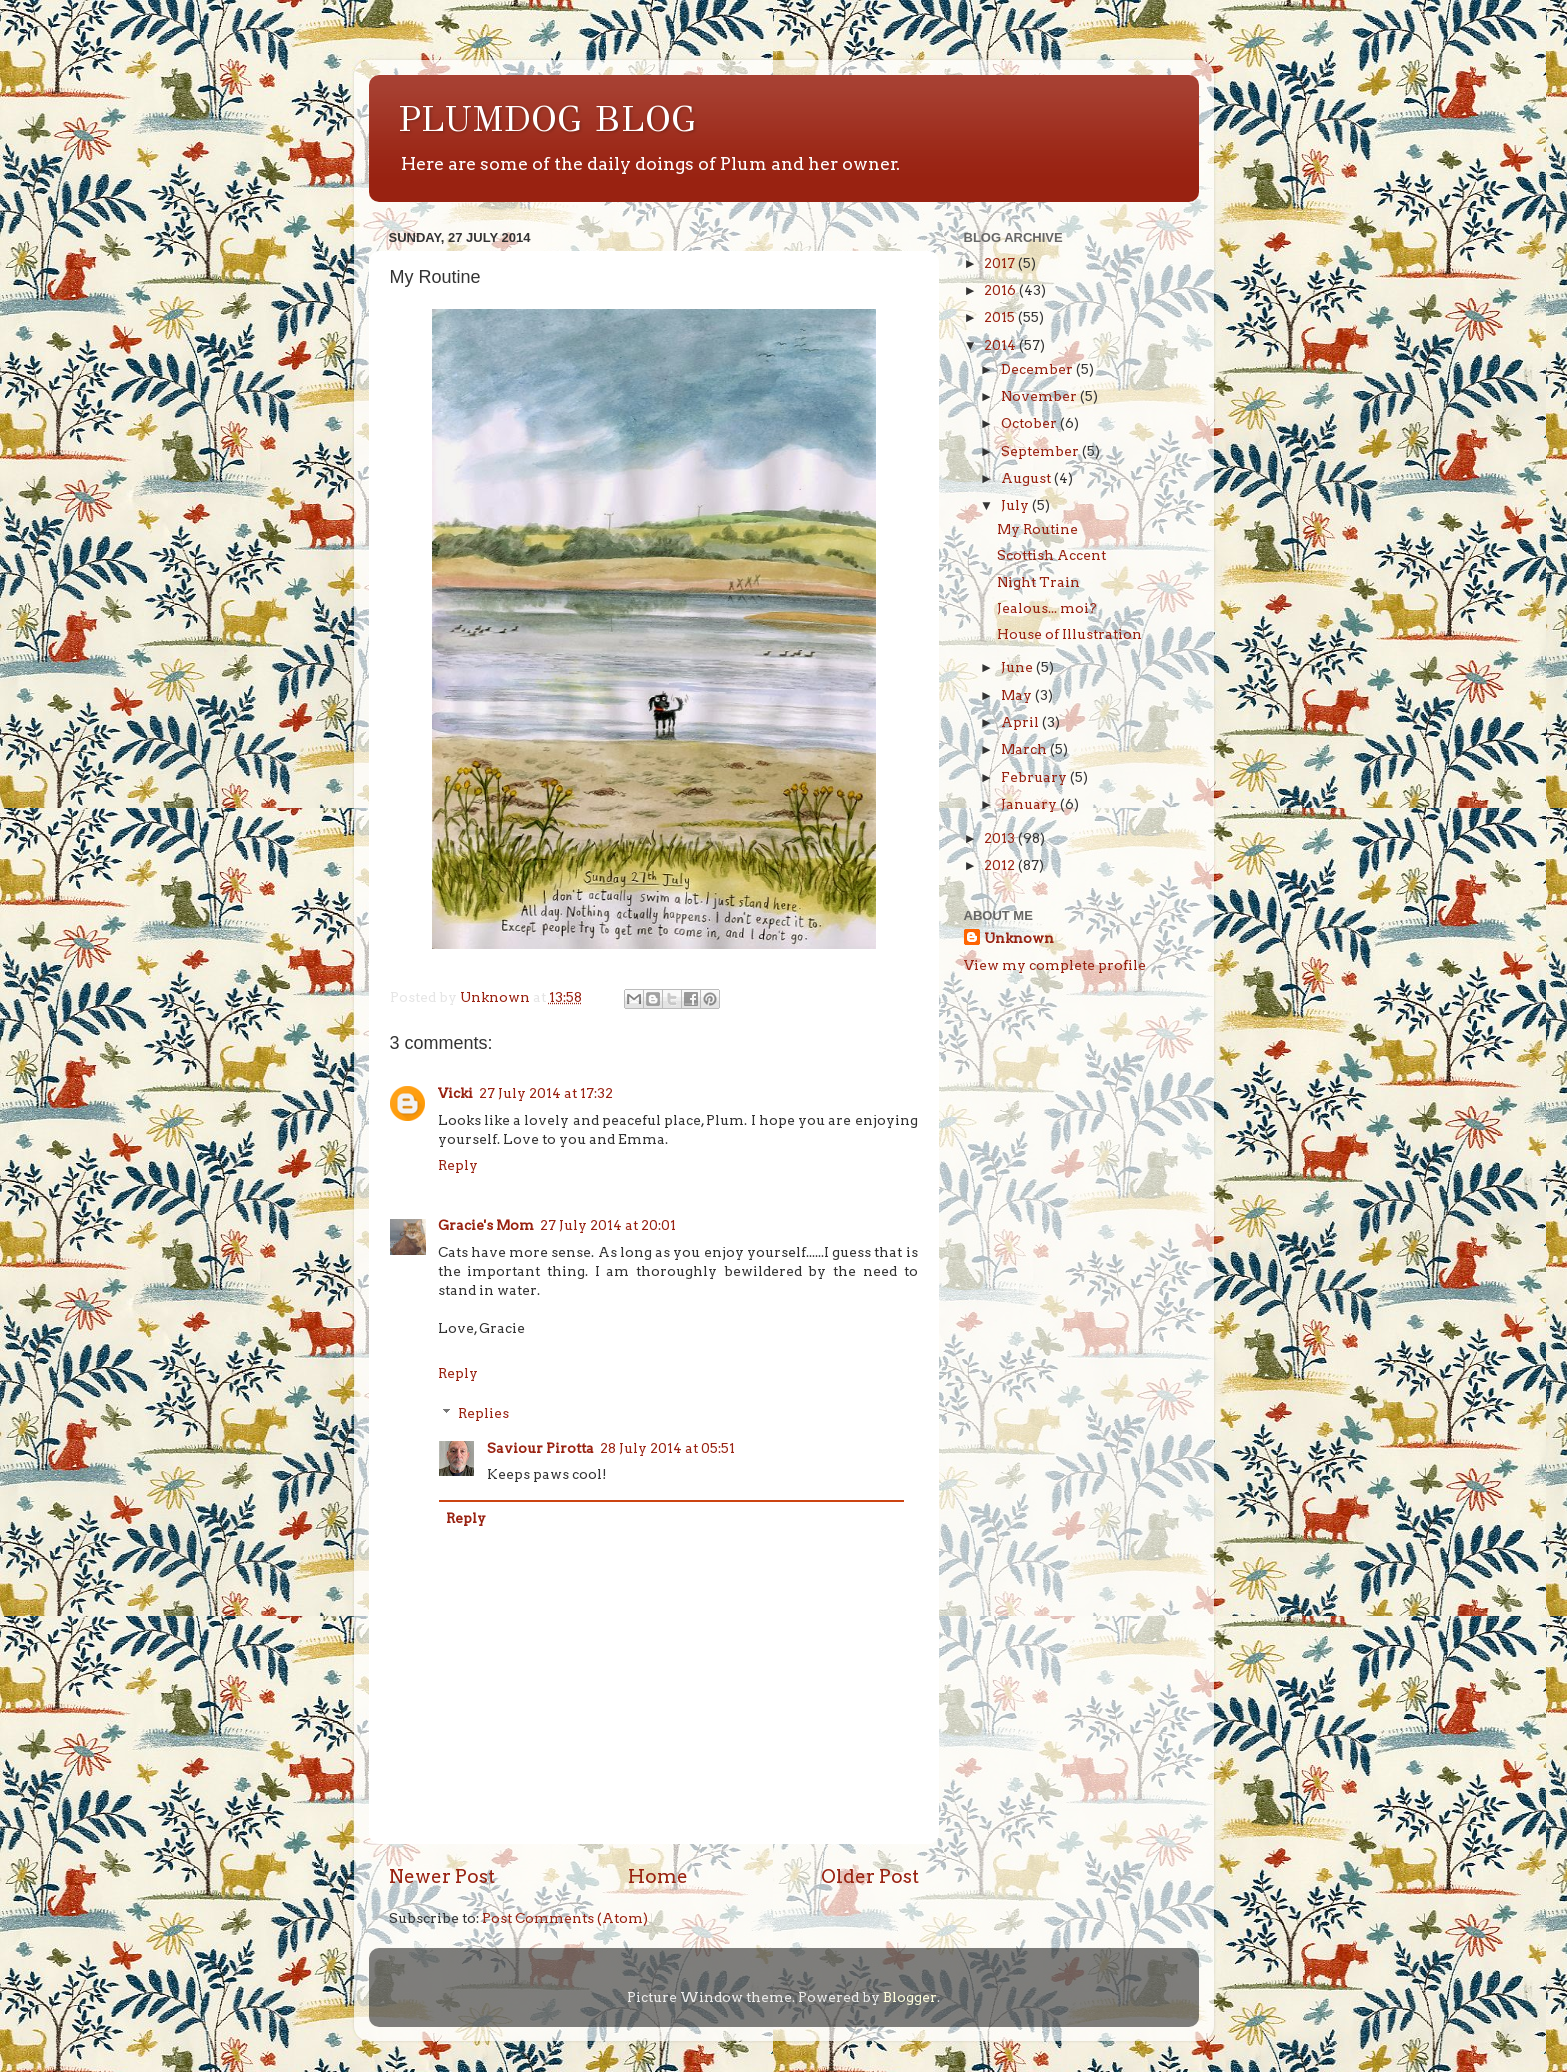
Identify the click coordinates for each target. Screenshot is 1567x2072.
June (1018, 667)
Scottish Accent (1051, 555)
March (1025, 749)
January (1030, 804)
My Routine (1037, 529)
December (1038, 369)
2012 (1001, 865)
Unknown (1019, 938)
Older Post (870, 1876)
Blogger (910, 1997)
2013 (1001, 838)
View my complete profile (1055, 965)
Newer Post (442, 1876)
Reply (458, 1165)
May (1018, 695)
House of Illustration (1069, 634)
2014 (1001, 345)
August (1027, 478)
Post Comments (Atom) (565, 1918)
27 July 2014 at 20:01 (608, 1225)
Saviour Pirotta (540, 1448)
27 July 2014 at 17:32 (546, 1093)
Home (658, 1876)
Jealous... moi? (1047, 608)
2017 (1001, 263)
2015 (1001, 317)
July (1016, 505)
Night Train (1038, 582)
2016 (1001, 290)
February (1035, 777)
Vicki (455, 1093)
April (1021, 722)
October (1030, 423)
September (1041, 451)
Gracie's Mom (486, 1225)
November (1040, 396)
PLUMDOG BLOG (547, 119)
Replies (483, 1413)
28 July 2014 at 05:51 (667, 1448)
